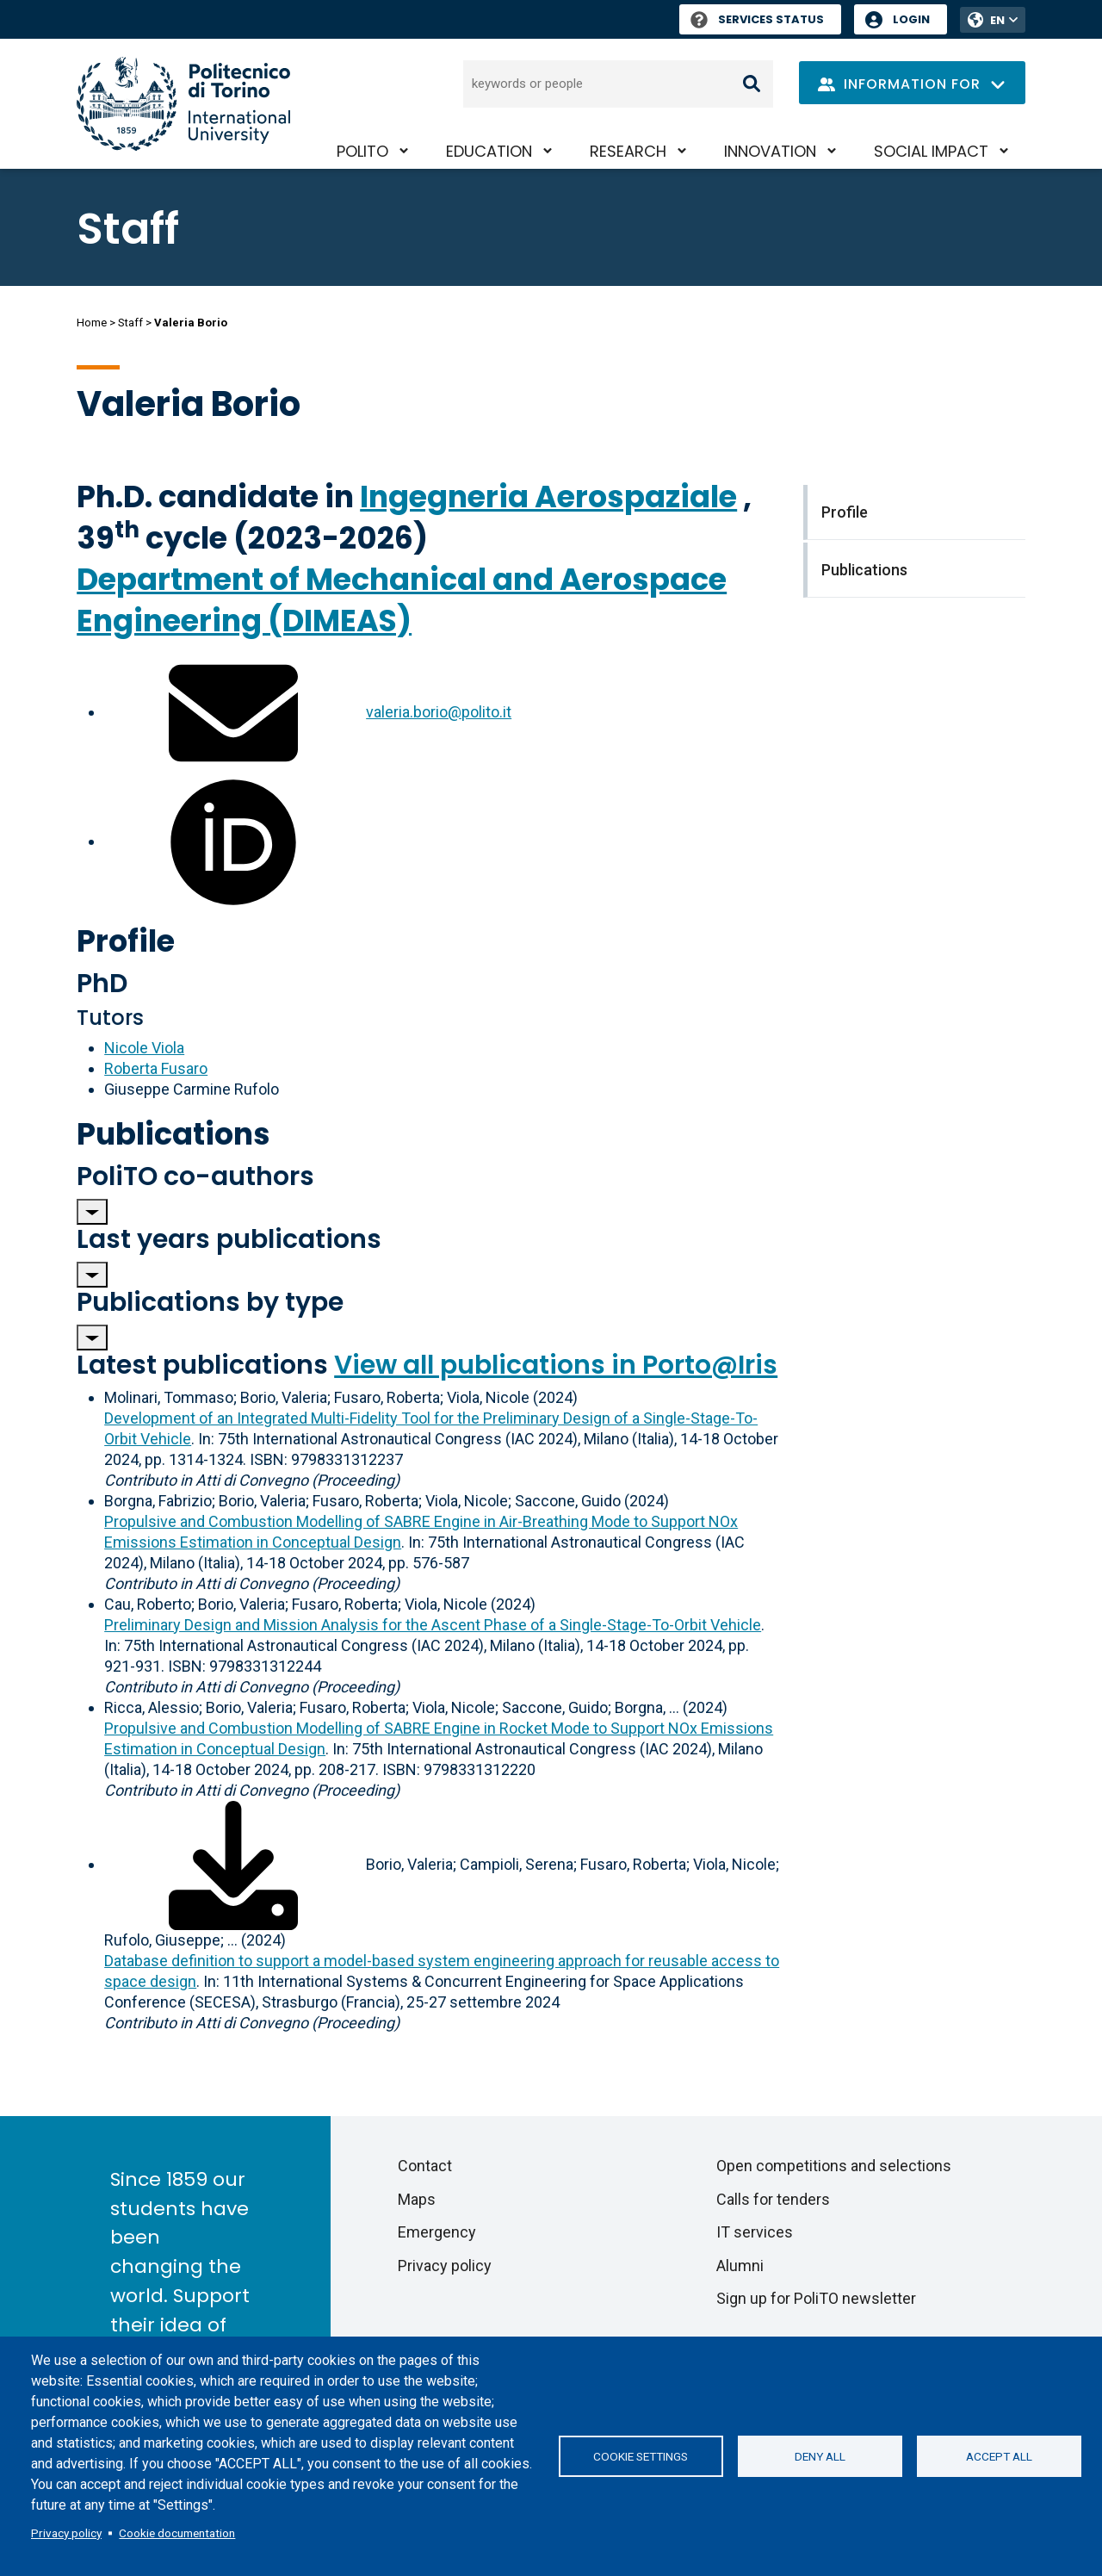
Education (489, 151)
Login (911, 19)
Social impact (931, 151)
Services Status (757, 19)
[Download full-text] (233, 1864)
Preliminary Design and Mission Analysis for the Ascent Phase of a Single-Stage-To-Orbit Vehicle (432, 1625)
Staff (130, 322)
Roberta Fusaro (155, 1068)
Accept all (999, 2456)
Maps (417, 2199)
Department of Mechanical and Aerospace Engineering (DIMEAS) (402, 600)
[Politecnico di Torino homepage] (183, 104)
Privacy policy (66, 2533)
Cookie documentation (177, 2533)
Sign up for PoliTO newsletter (816, 2298)
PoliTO (362, 151)
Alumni (740, 2265)
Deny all (820, 2456)
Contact (425, 2166)
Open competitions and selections (833, 2166)
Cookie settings (640, 2456)
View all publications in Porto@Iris (555, 1365)
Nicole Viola (144, 1048)
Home (92, 322)
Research (628, 151)
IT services (754, 2232)
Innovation (770, 151)
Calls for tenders (773, 2199)
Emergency (437, 2232)
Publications (173, 1134)
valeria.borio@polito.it (438, 712)
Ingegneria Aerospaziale (548, 496)
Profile (126, 941)
